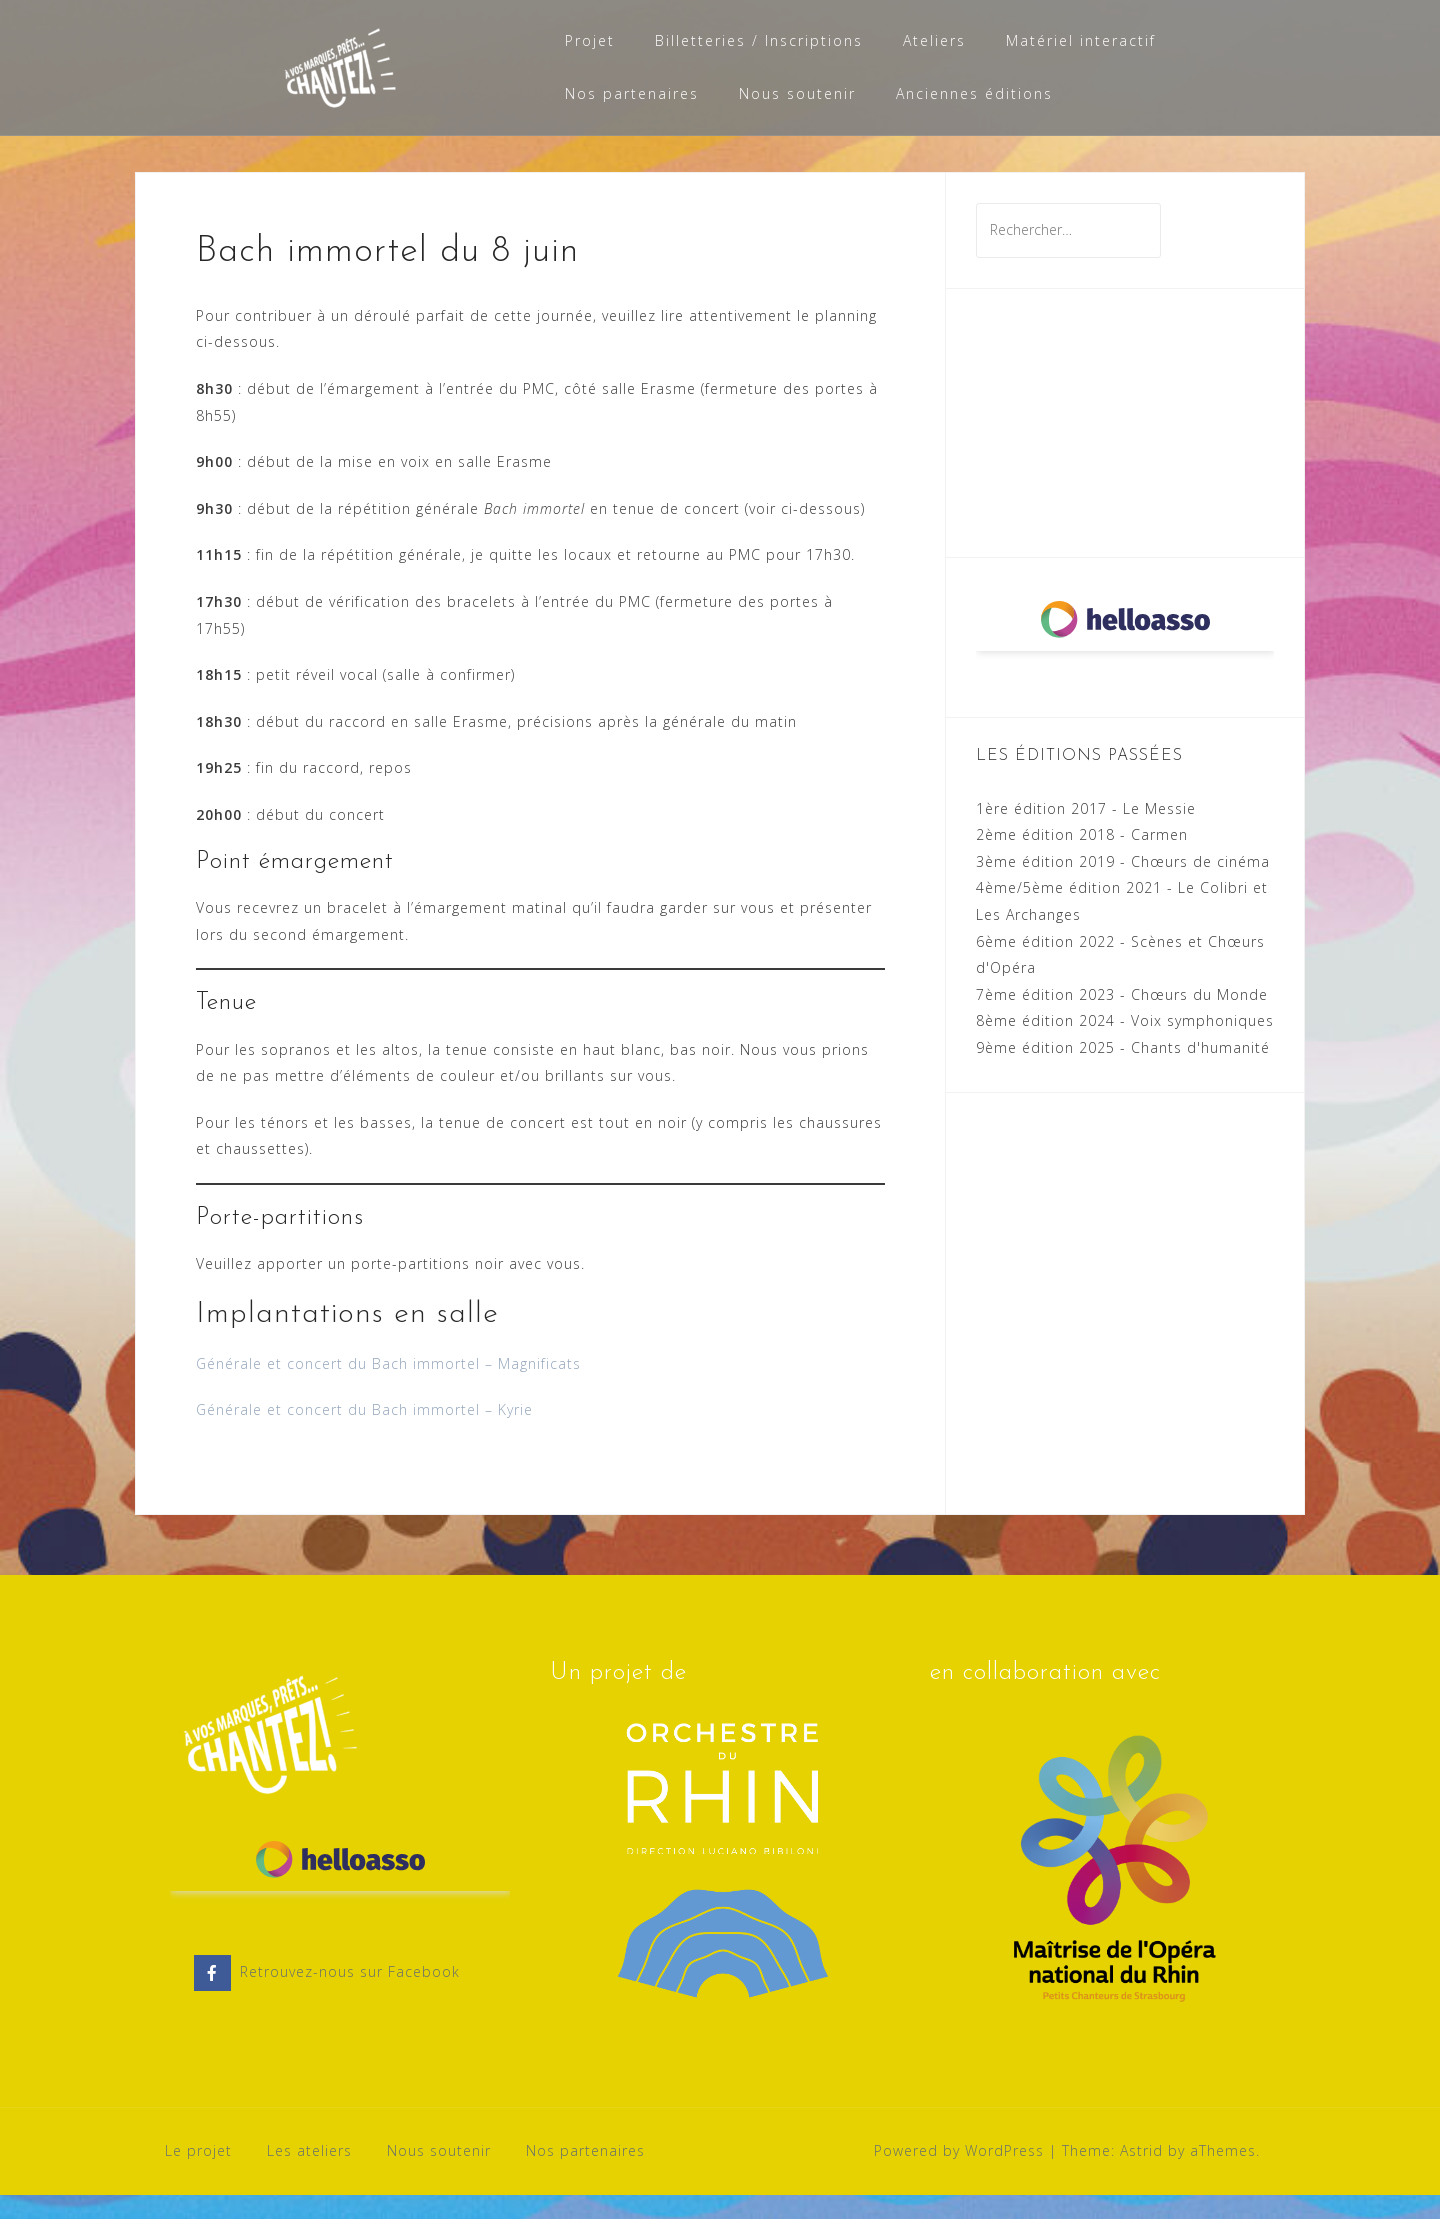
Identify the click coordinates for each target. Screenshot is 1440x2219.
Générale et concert (269, 1387)
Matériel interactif (1081, 40)
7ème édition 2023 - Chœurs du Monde (1122, 1018)
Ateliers (934, 40)
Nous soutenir (797, 93)
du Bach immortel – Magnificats (464, 1387)
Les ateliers (309, 2174)
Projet (590, 40)
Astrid (1141, 2174)
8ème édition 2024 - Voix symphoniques (1125, 1044)
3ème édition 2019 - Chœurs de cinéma (1123, 885)
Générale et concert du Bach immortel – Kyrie (364, 1433)
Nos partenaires (632, 93)
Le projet (198, 2174)
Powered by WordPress (959, 2174)
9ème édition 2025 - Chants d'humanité (1123, 1071)
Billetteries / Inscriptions (759, 40)
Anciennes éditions (974, 93)
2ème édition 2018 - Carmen (1082, 858)
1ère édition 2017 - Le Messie (1086, 832)
